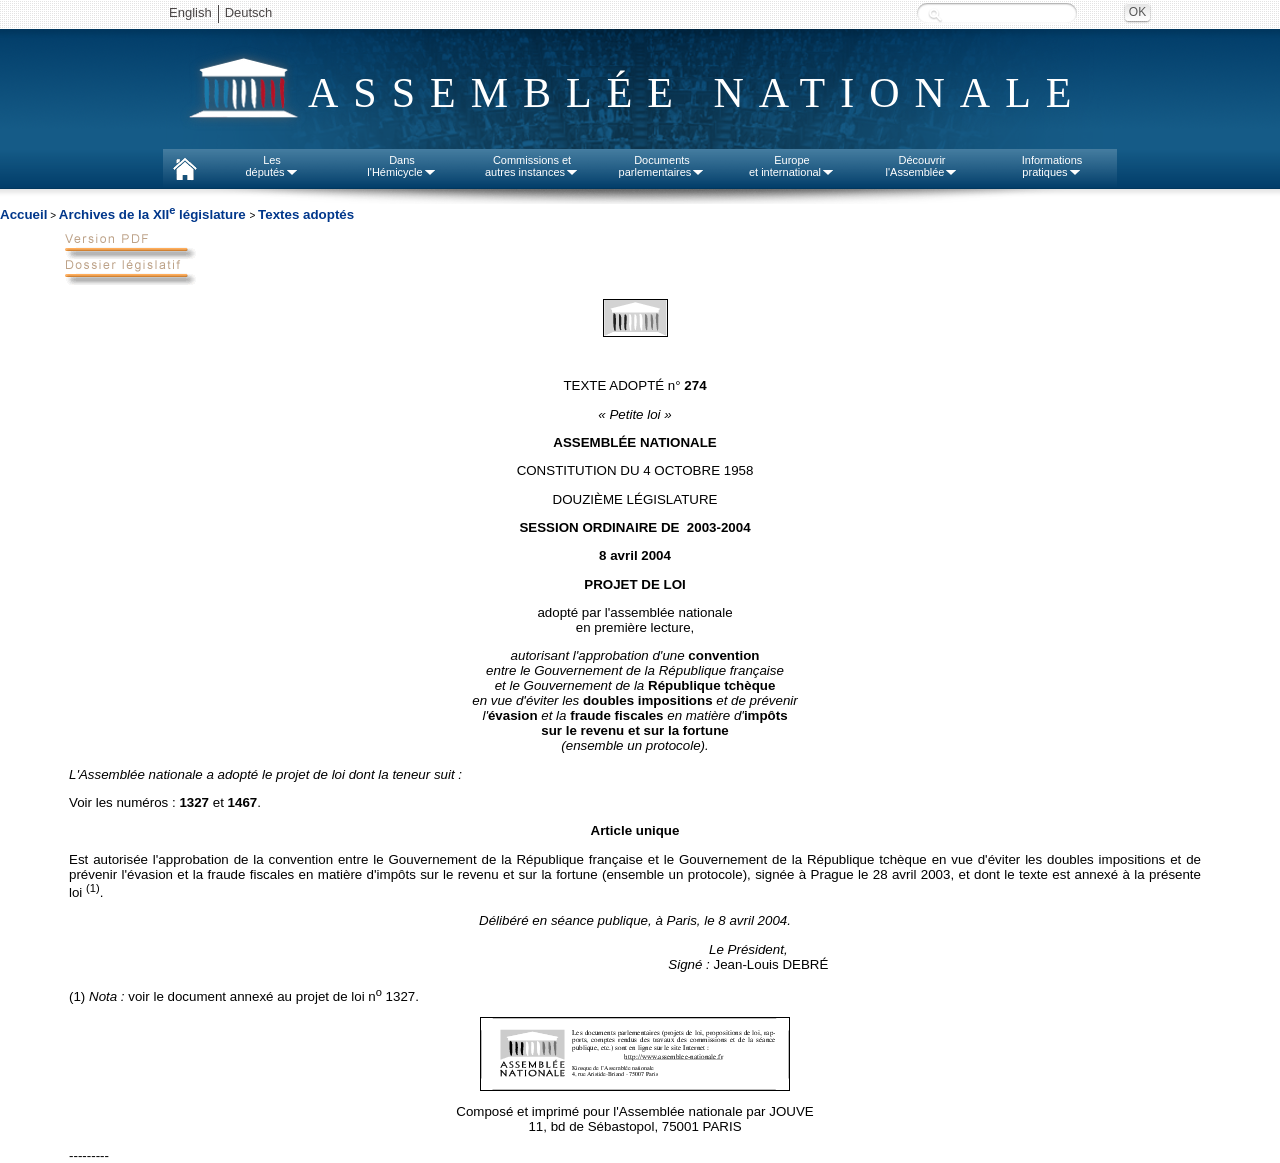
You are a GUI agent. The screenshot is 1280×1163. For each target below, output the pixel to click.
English (190, 12)
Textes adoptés (306, 214)
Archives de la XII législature (154, 214)
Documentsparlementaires (662, 166)
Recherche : (935, 14)
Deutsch (249, 12)
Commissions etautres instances (532, 166)
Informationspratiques (1052, 166)
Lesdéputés (271, 166)
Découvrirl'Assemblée (922, 166)
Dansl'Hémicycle (401, 166)
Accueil (23, 214)
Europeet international (792, 166)
